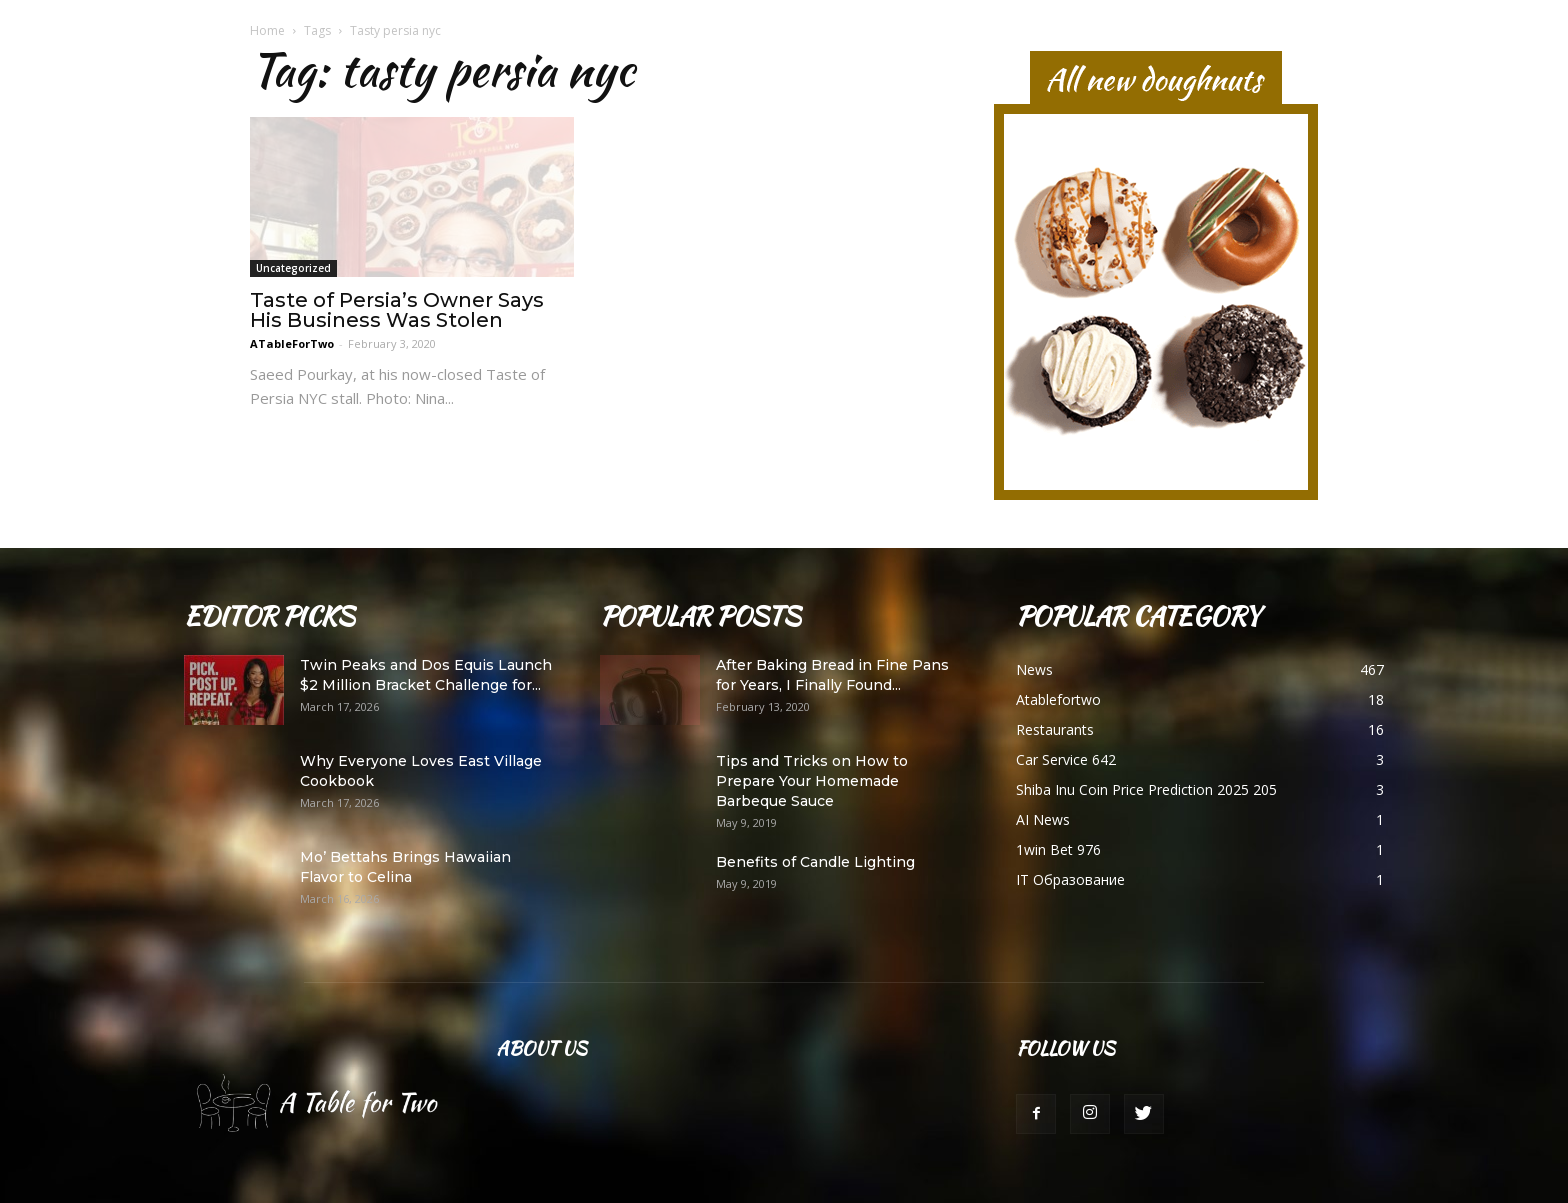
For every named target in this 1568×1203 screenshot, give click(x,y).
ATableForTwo (292, 343)
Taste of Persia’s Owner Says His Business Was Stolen (397, 310)
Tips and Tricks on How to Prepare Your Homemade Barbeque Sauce (812, 781)
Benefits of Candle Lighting (815, 862)
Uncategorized (293, 268)
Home (267, 30)
